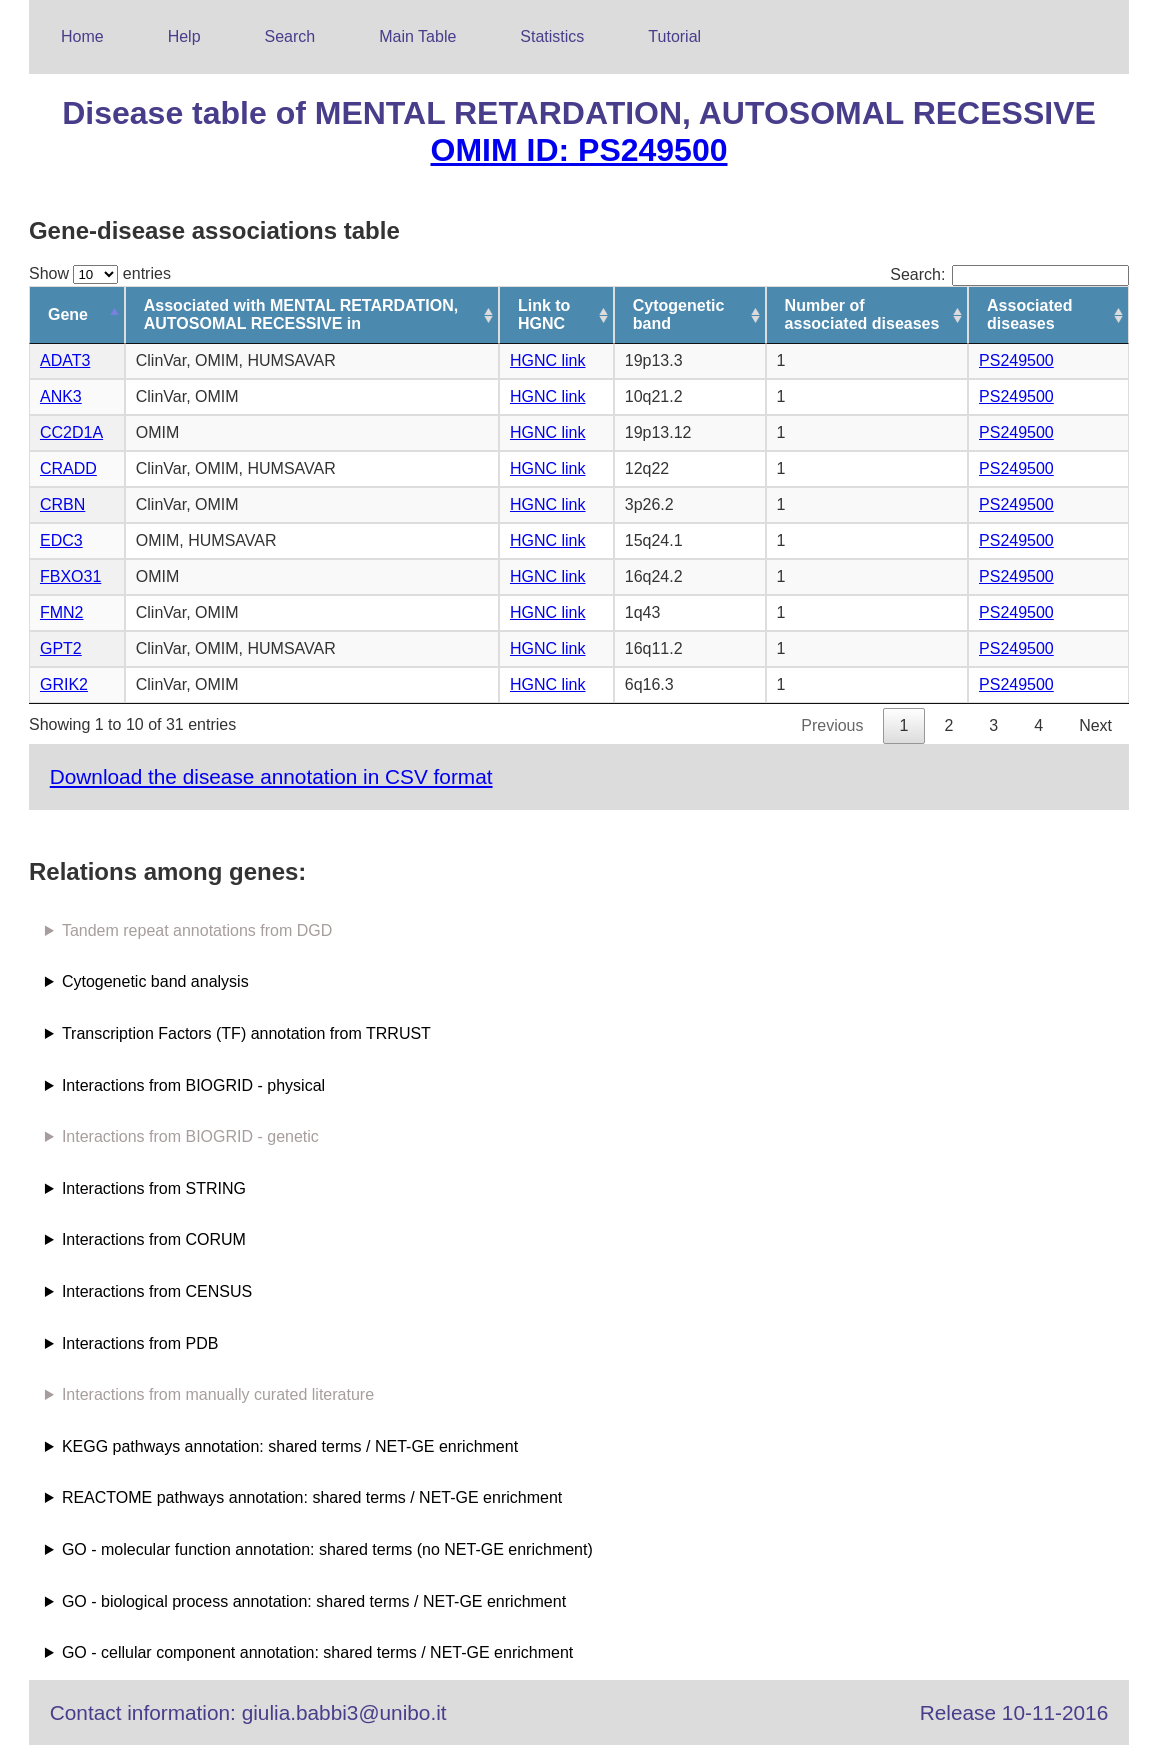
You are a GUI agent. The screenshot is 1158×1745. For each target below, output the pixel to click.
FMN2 (62, 612)
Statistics (552, 36)
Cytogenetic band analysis (155, 981)
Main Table (417, 36)
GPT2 (61, 648)
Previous (832, 725)
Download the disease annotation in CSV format (271, 776)
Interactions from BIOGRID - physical (193, 1085)
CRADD (68, 468)
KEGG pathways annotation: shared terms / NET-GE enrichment (290, 1446)
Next (1095, 725)
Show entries (100, 273)
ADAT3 (65, 360)
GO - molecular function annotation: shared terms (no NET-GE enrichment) (327, 1549)
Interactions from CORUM (154, 1239)
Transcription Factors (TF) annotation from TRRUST (246, 1033)
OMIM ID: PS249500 (579, 150)
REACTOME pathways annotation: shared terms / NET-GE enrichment (312, 1497)
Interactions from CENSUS (157, 1291)
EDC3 (61, 540)
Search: (1009, 274)
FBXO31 (70, 576)
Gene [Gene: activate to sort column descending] (68, 314)
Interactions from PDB (140, 1343)
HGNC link (548, 360)
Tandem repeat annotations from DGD (197, 930)
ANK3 (61, 396)
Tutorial (674, 36)
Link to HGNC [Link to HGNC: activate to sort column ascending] (544, 314)
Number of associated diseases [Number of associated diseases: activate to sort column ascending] (862, 314)
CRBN (62, 504)
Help (184, 36)
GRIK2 (64, 684)
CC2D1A (71, 432)
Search (290, 36)
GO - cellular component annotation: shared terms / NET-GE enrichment (317, 1652)
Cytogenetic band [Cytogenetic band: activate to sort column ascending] (679, 314)
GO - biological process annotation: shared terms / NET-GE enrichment (314, 1601)
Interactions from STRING (154, 1188)
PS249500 (1016, 360)
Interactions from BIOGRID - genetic (190, 1136)
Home (82, 36)
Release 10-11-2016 (1014, 1712)
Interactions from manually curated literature (218, 1394)
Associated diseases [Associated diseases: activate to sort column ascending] (1029, 314)
